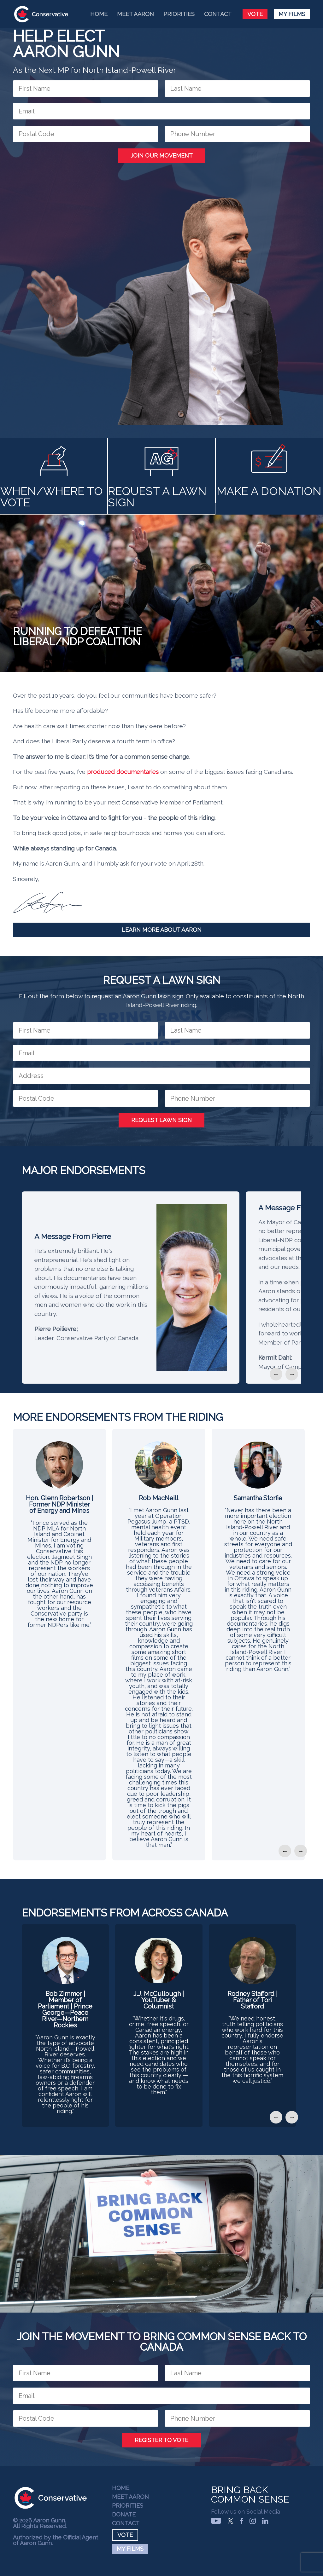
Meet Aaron (135, 14)
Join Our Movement (162, 155)
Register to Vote (161, 2440)
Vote (255, 14)
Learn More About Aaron (162, 929)
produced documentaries (123, 771)
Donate (124, 2514)
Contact (218, 14)
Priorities (179, 14)
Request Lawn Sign (161, 1120)
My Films (292, 14)
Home (99, 14)
